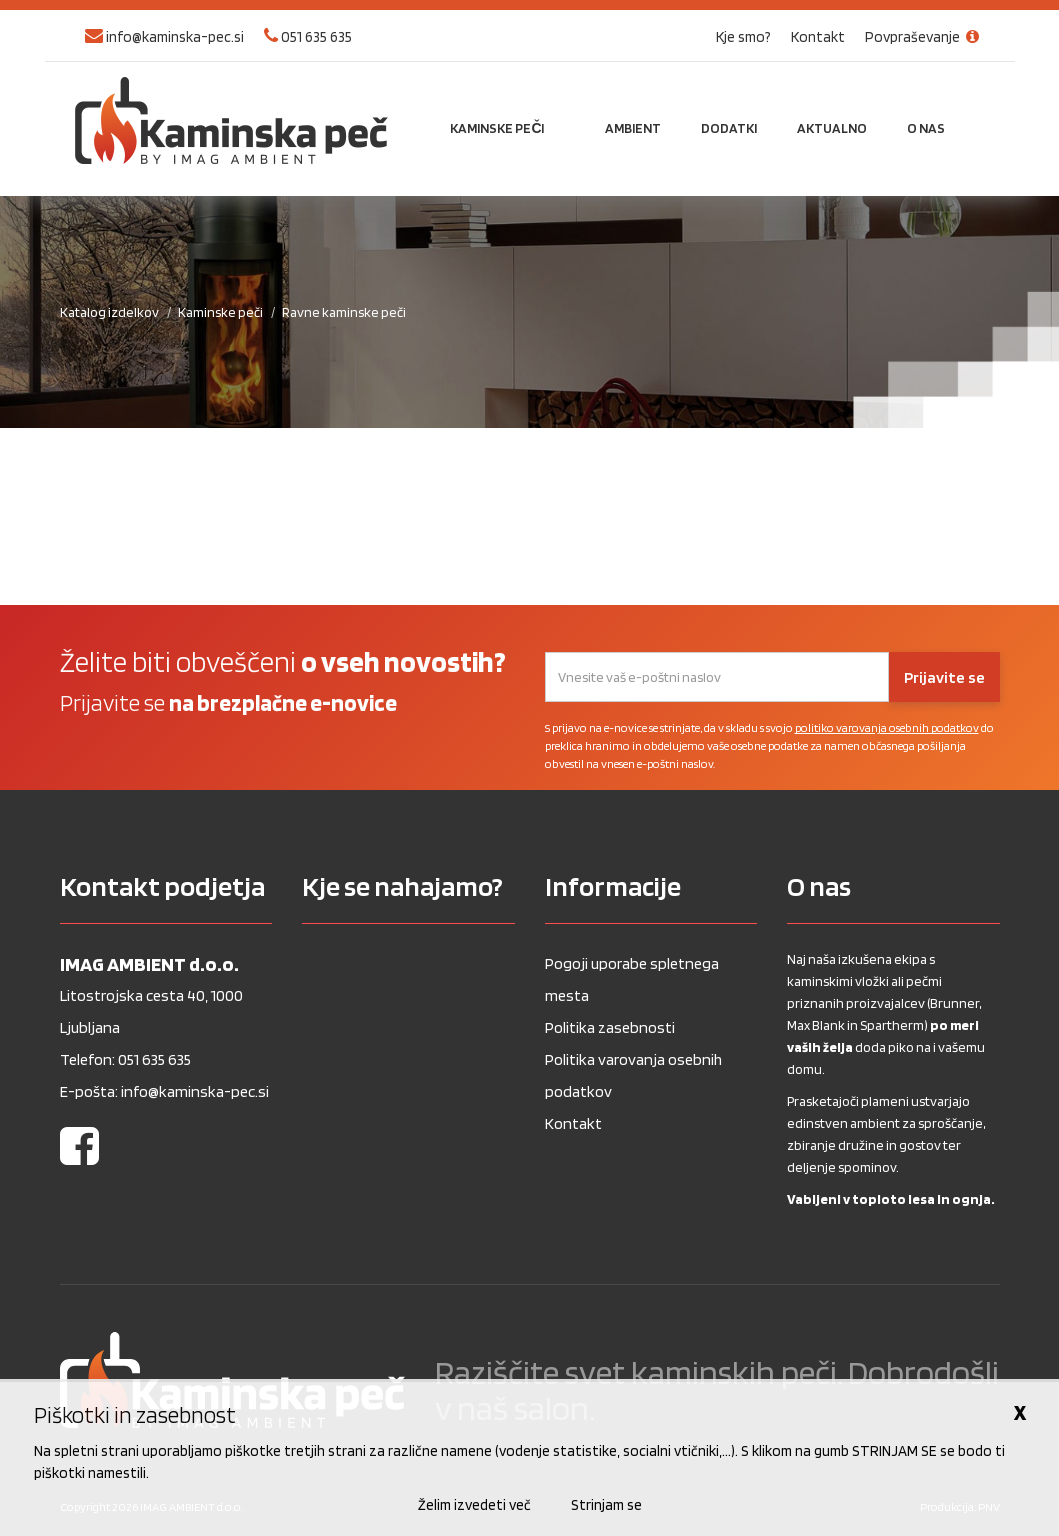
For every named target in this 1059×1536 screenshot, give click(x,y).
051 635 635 (308, 37)
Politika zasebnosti (610, 1027)
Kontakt (818, 37)
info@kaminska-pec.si (164, 37)
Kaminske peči (220, 312)
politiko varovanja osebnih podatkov (887, 727)
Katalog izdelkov (109, 312)
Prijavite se (944, 677)
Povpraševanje (925, 37)
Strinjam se (606, 1505)
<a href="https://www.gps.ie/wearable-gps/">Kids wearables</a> (408, 1098)
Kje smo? (743, 37)
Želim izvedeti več (474, 1505)
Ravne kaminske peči (344, 312)
